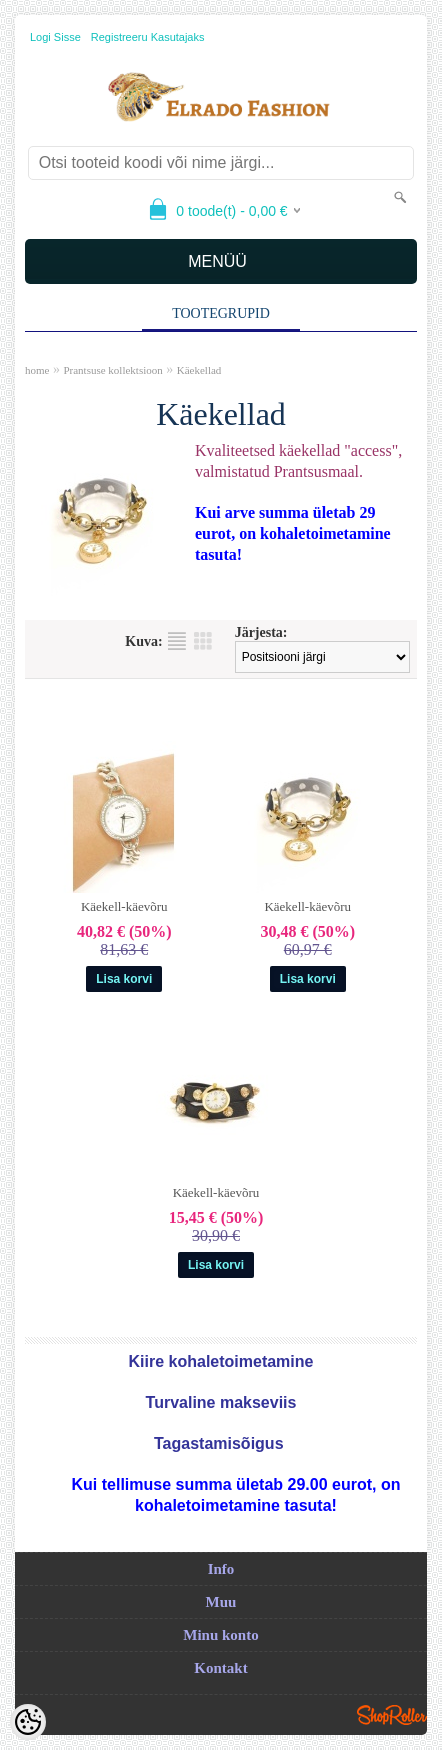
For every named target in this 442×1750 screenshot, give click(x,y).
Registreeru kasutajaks (148, 37)
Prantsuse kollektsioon (112, 370)
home (37, 370)
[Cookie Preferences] (28, 1722)
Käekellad (199, 370)
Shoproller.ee (392, 1715)
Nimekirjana (177, 641)
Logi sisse (55, 37)
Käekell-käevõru (124, 906)
